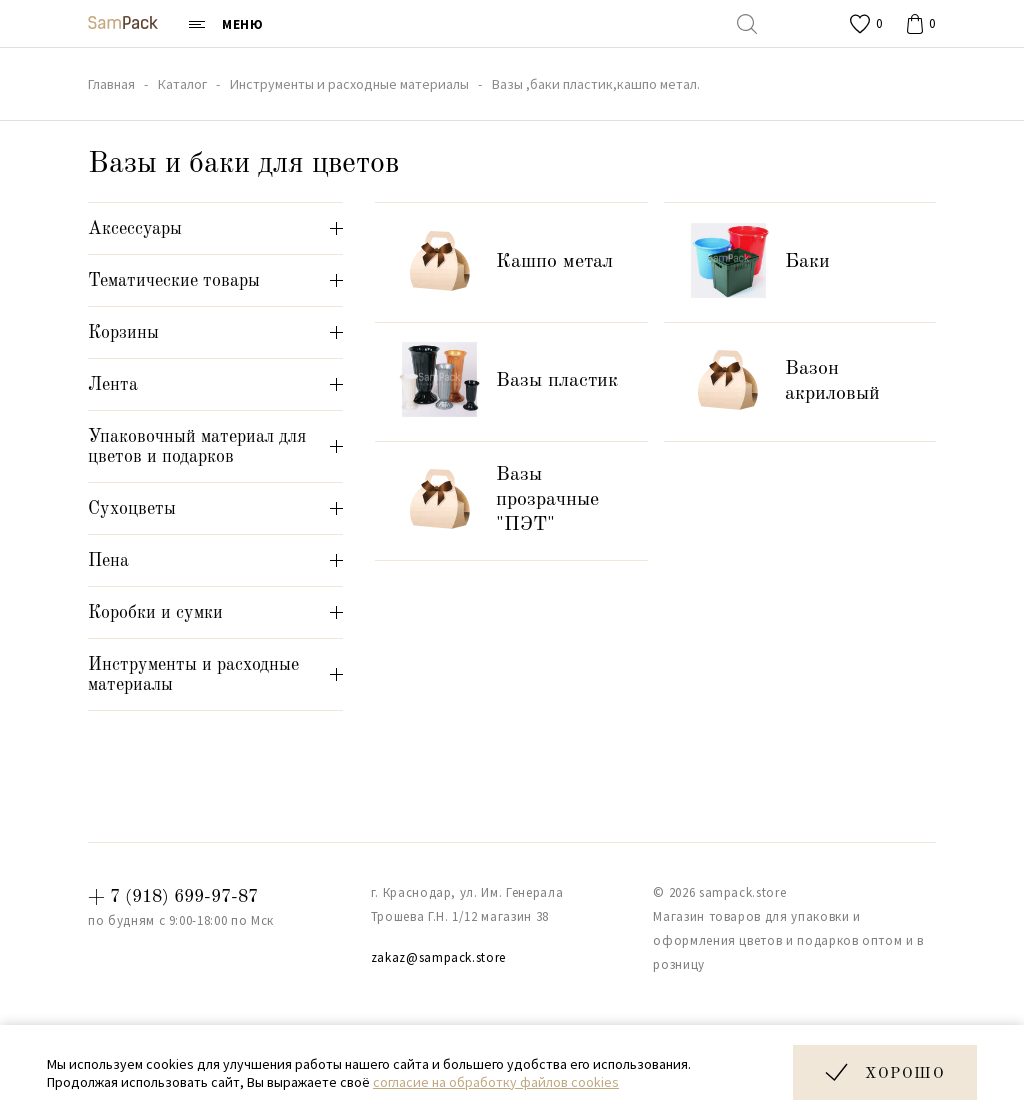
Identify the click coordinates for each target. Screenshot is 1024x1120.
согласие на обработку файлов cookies (496, 1082)
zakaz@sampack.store (438, 957)
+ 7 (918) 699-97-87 (173, 897)
